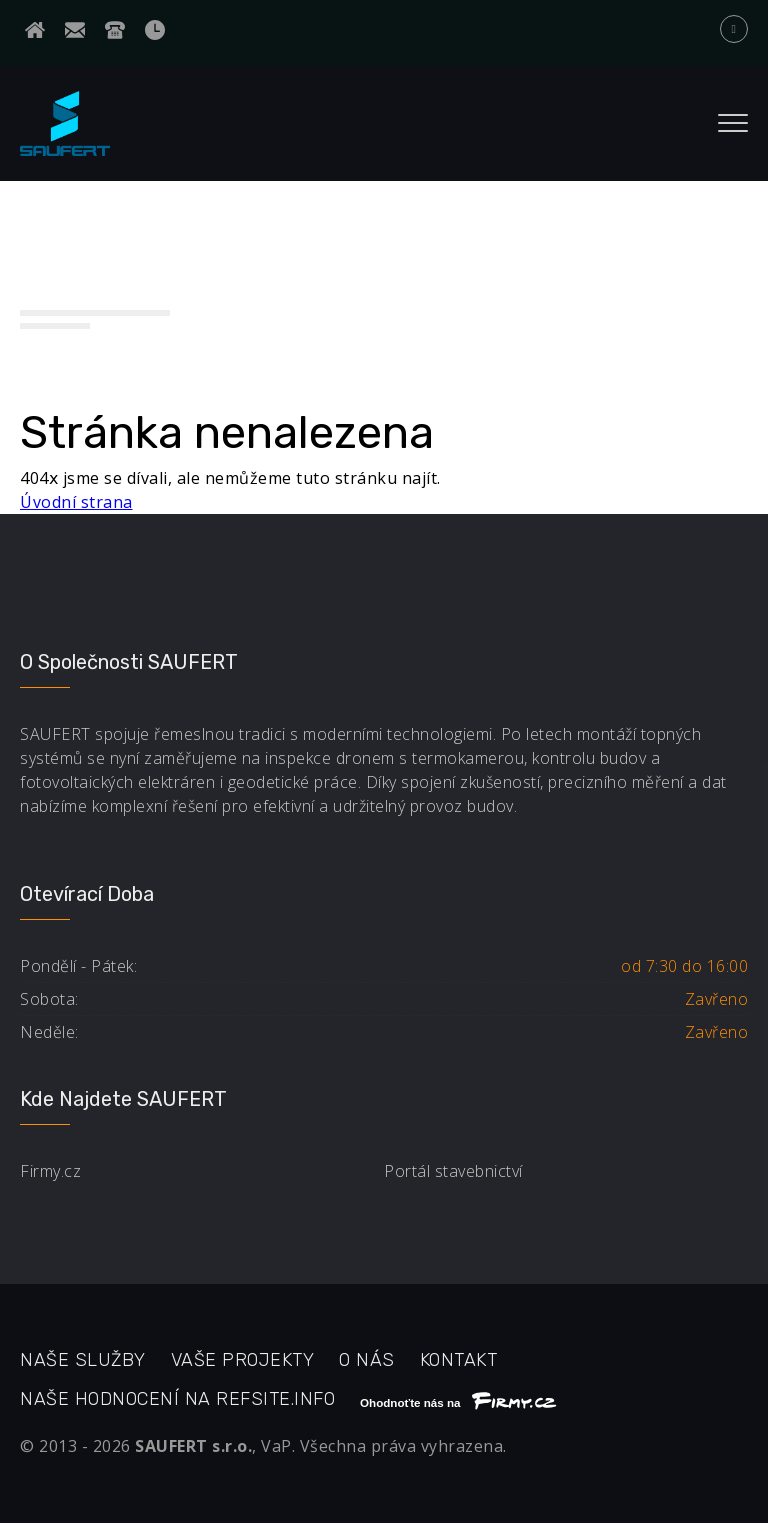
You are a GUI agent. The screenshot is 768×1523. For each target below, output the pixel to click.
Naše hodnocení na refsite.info (177, 1399)
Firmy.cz (50, 1171)
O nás (367, 1360)
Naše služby (83, 1360)
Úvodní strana (76, 502)
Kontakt (459, 1360)
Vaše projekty (243, 1360)
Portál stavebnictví (453, 1171)
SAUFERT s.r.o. (193, 1446)
